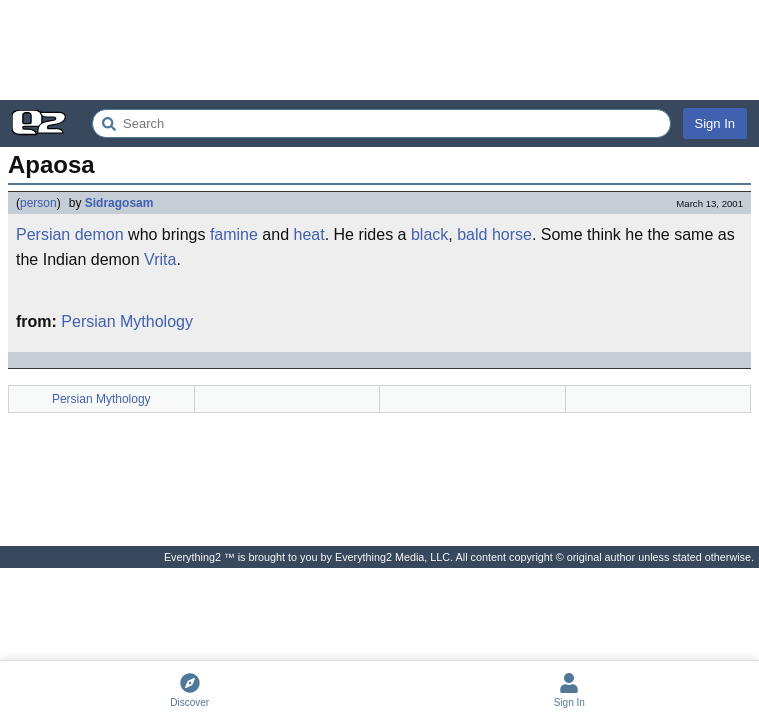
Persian (43, 234)
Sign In (715, 123)
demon (99, 234)
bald (472, 234)
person (38, 203)
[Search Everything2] (381, 123)
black (429, 234)
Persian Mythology (127, 321)
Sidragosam (119, 203)
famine (234, 234)
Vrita (160, 259)
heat (309, 234)
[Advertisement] (379, 50)
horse (512, 234)
